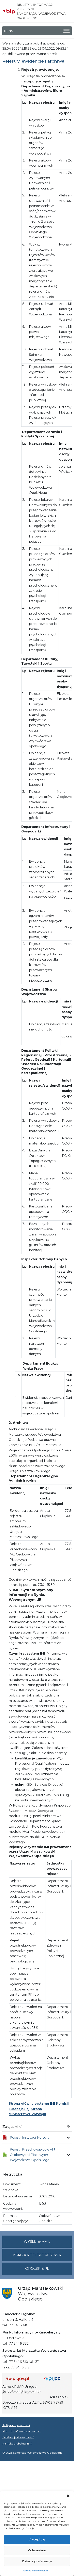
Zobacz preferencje (37, 2561)
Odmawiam (37, 2550)
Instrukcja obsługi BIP (17, 2443)
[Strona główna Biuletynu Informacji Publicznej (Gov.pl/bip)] (21, 2378)
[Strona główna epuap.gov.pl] (56, 2378)
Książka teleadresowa (37, 2255)
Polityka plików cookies (35, 2570)
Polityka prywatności (16, 2425)
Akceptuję (37, 2539)
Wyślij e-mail (48, 2243)
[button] (68, 2496)
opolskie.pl (37, 2268)
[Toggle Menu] (66, 31)
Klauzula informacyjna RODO (21, 2431)
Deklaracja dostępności (18, 2437)
